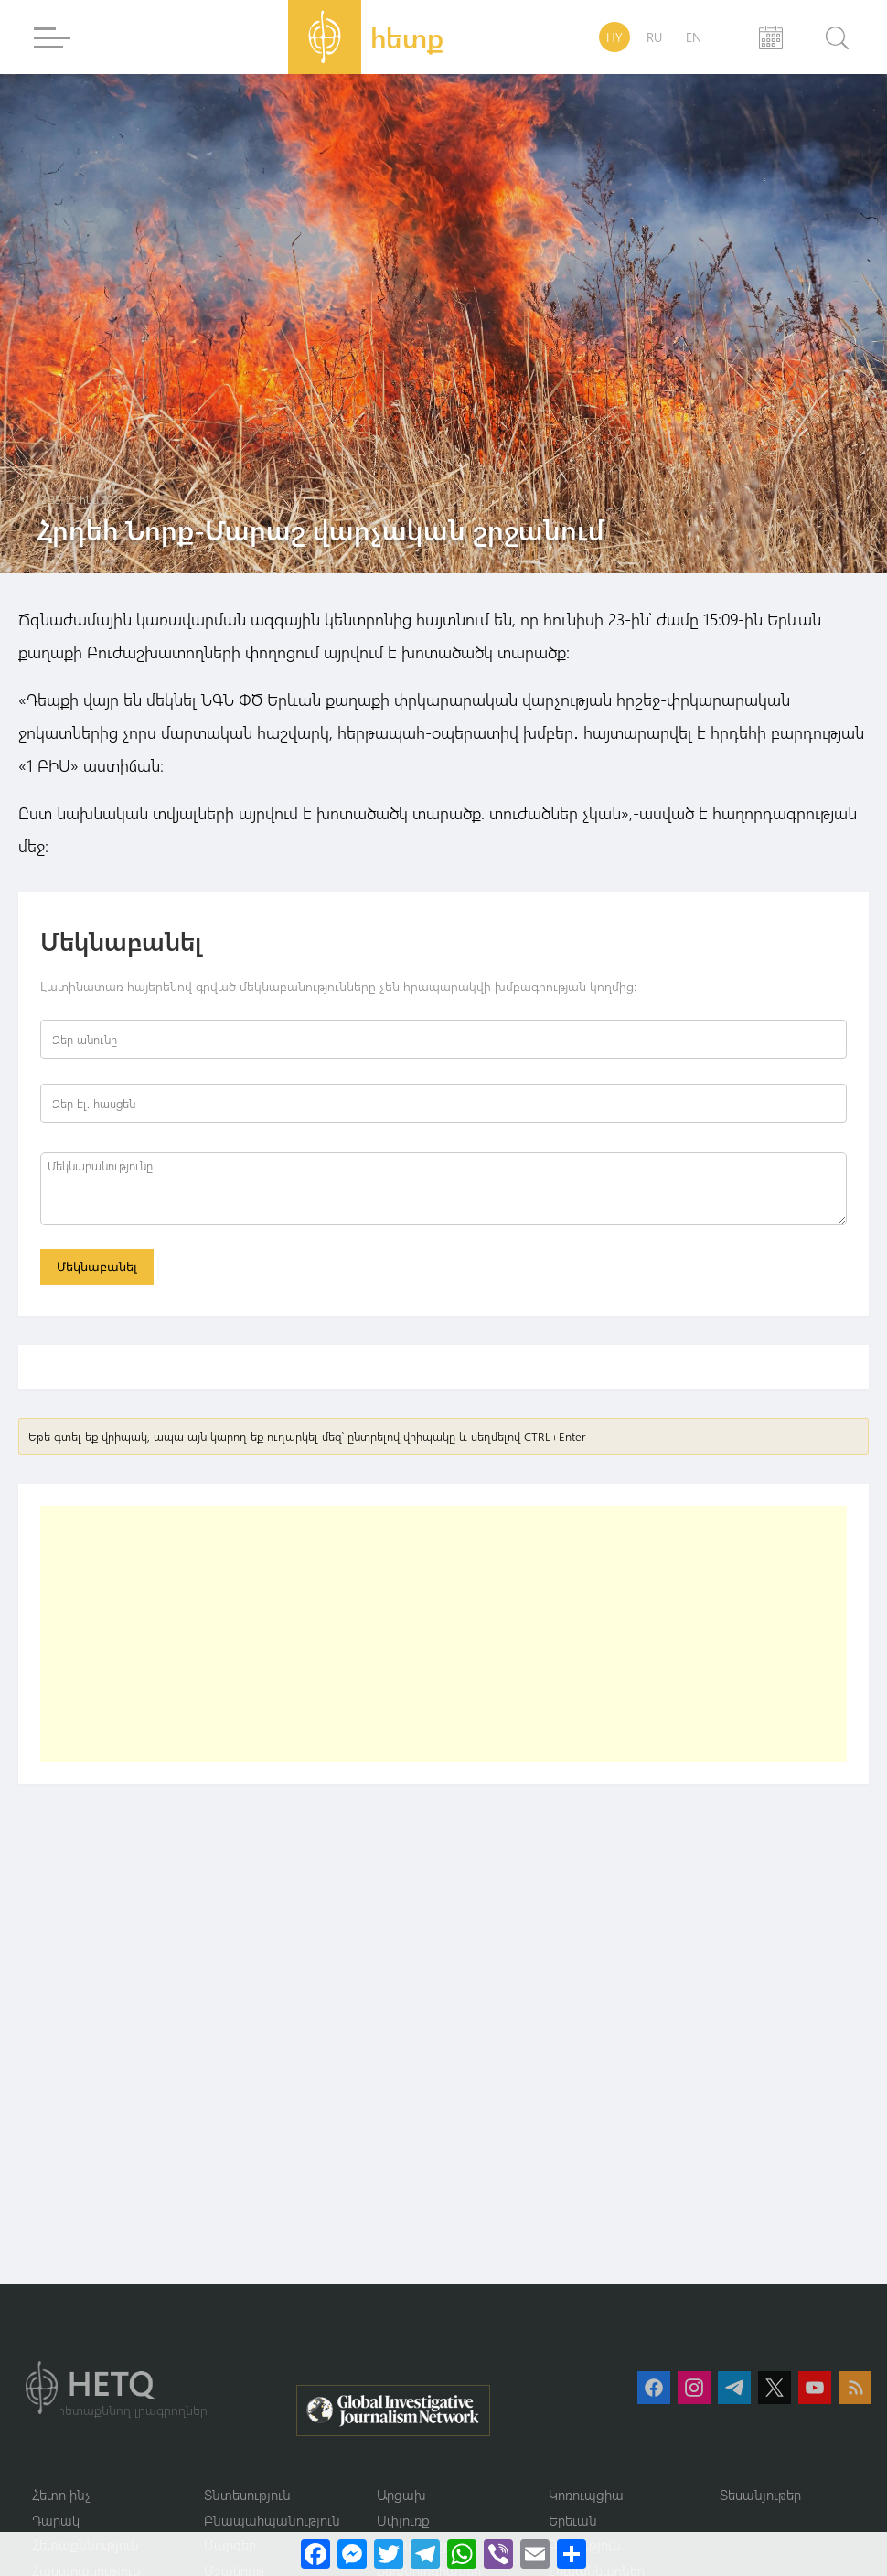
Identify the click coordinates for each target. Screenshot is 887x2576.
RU (654, 37)
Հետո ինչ (61, 2494)
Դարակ (56, 2520)
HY (614, 37)
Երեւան (573, 2520)
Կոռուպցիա (586, 2494)
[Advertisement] (301, 1634)
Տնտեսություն (247, 2494)
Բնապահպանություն (272, 2520)
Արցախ (401, 2494)
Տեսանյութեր (760, 2494)
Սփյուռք (403, 2520)
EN (693, 37)
